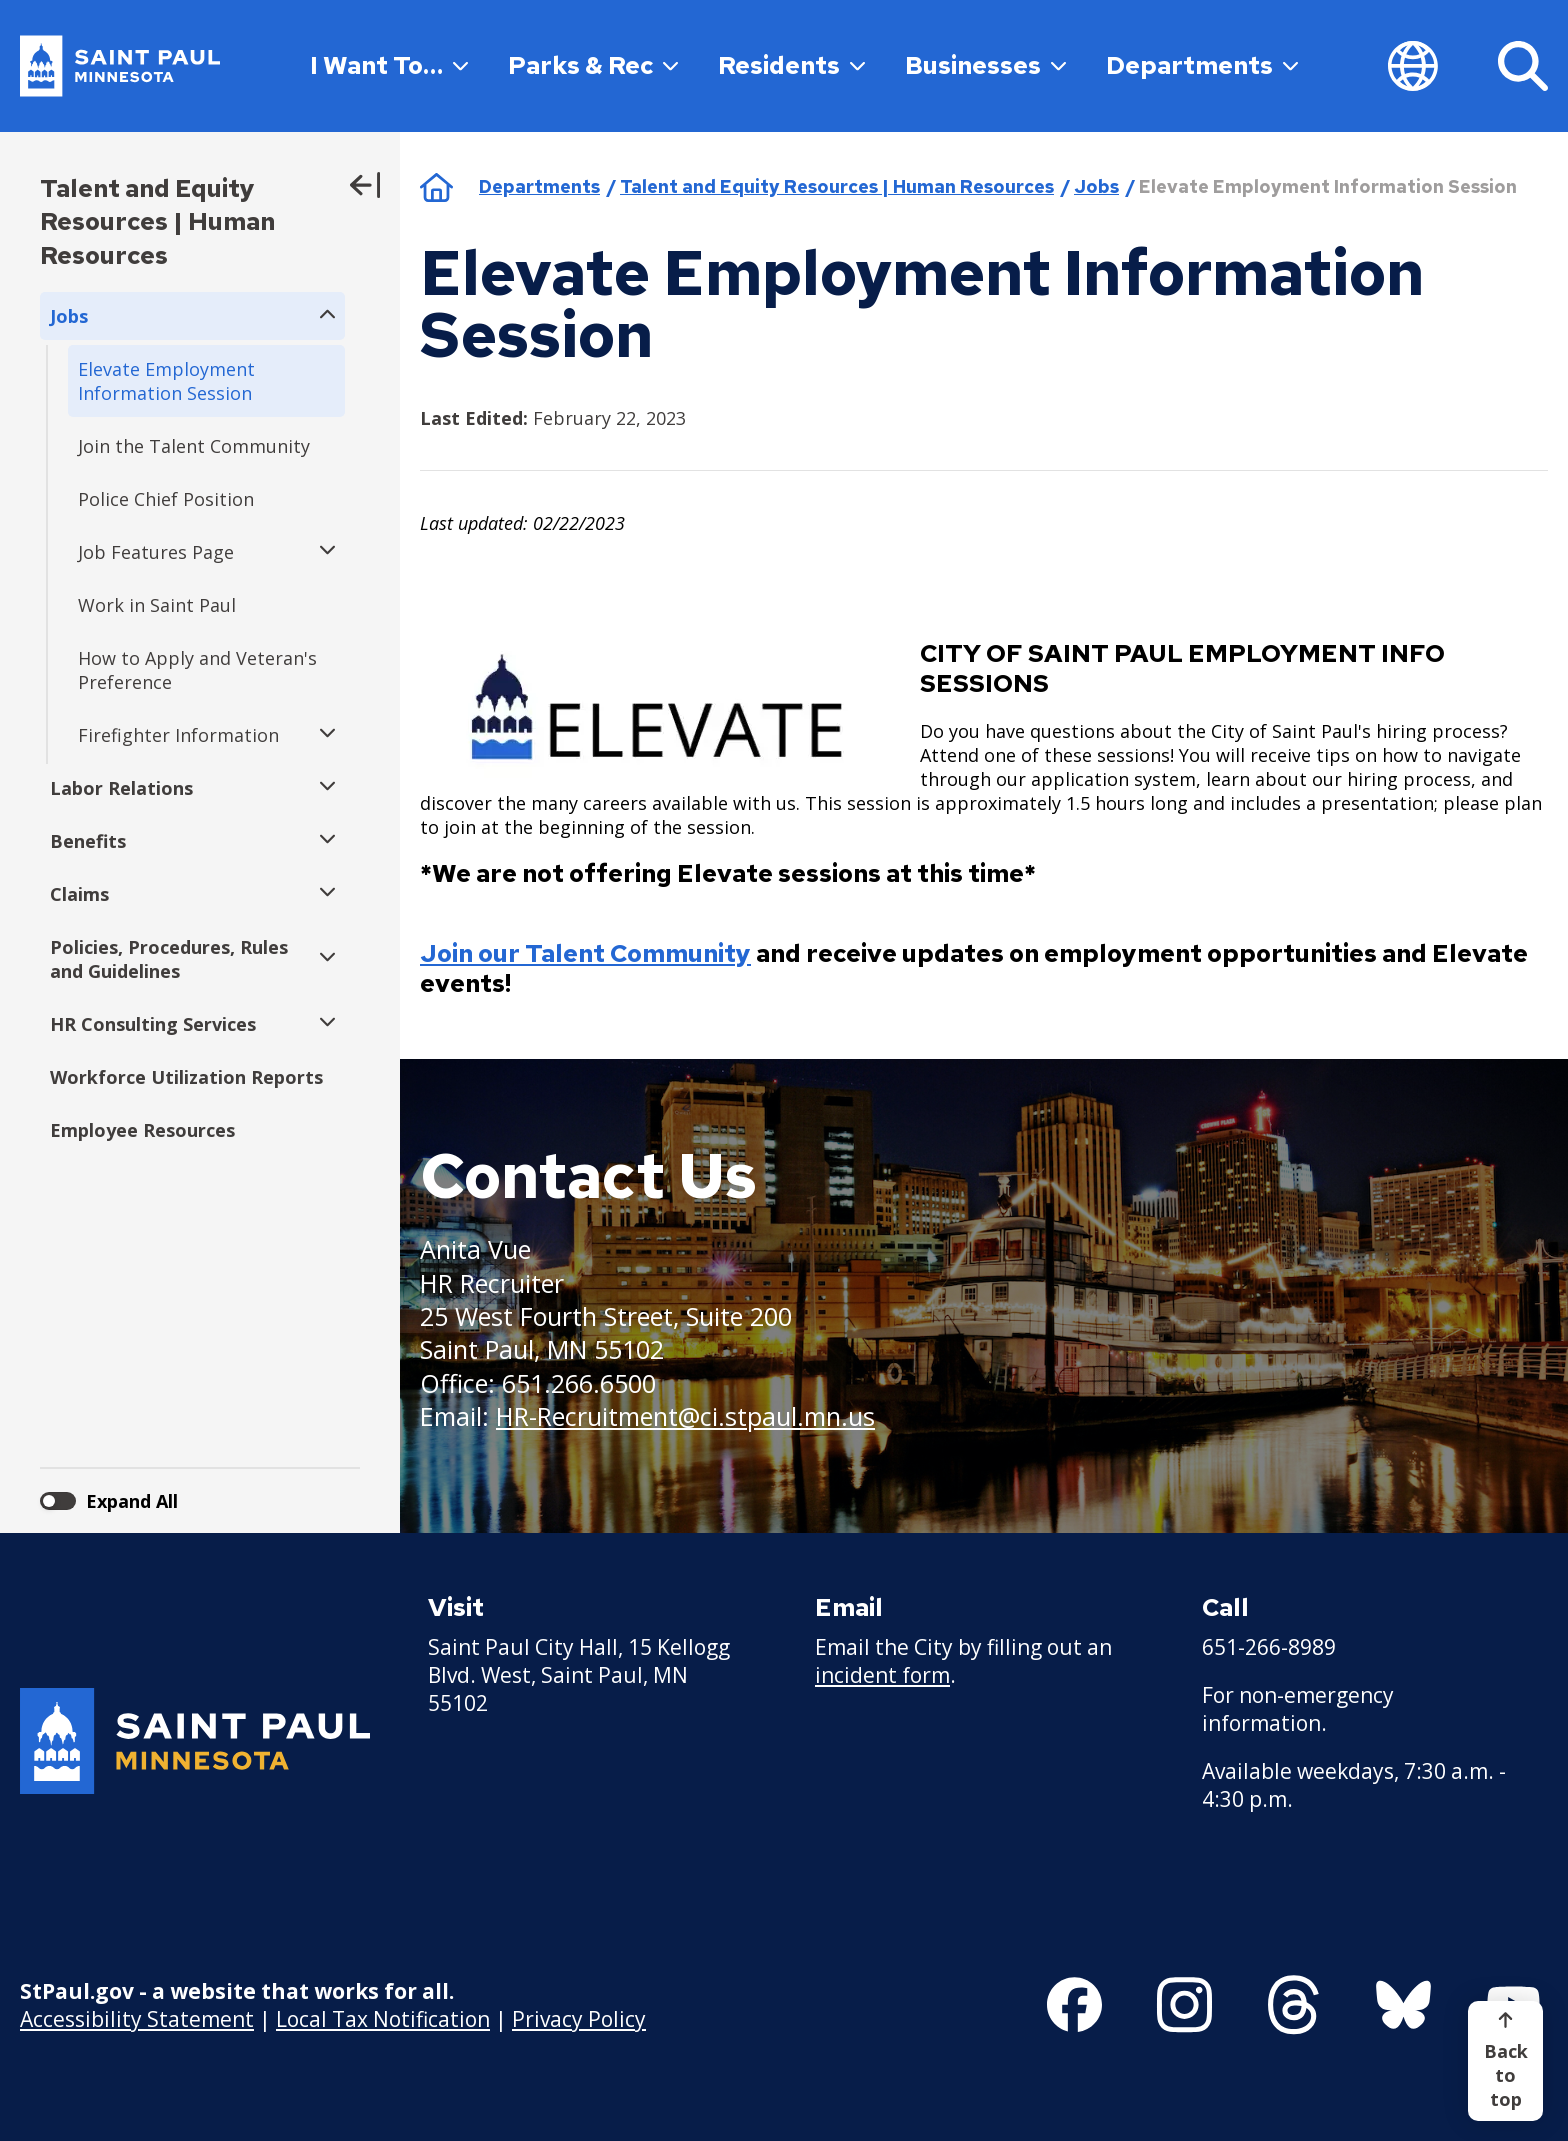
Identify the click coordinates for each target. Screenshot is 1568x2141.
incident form (882, 1675)
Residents (791, 65)
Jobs (1096, 186)
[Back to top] (1505, 2061)
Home (436, 187)
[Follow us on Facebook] (1074, 2005)
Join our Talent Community (585, 953)
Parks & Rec (593, 65)
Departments (1202, 65)
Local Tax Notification (383, 2019)
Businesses (985, 65)
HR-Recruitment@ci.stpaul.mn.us (685, 1416)
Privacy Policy (579, 2019)
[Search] (1523, 66)
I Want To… (389, 65)
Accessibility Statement (137, 2019)
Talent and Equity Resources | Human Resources (157, 222)
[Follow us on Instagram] (1184, 2005)
